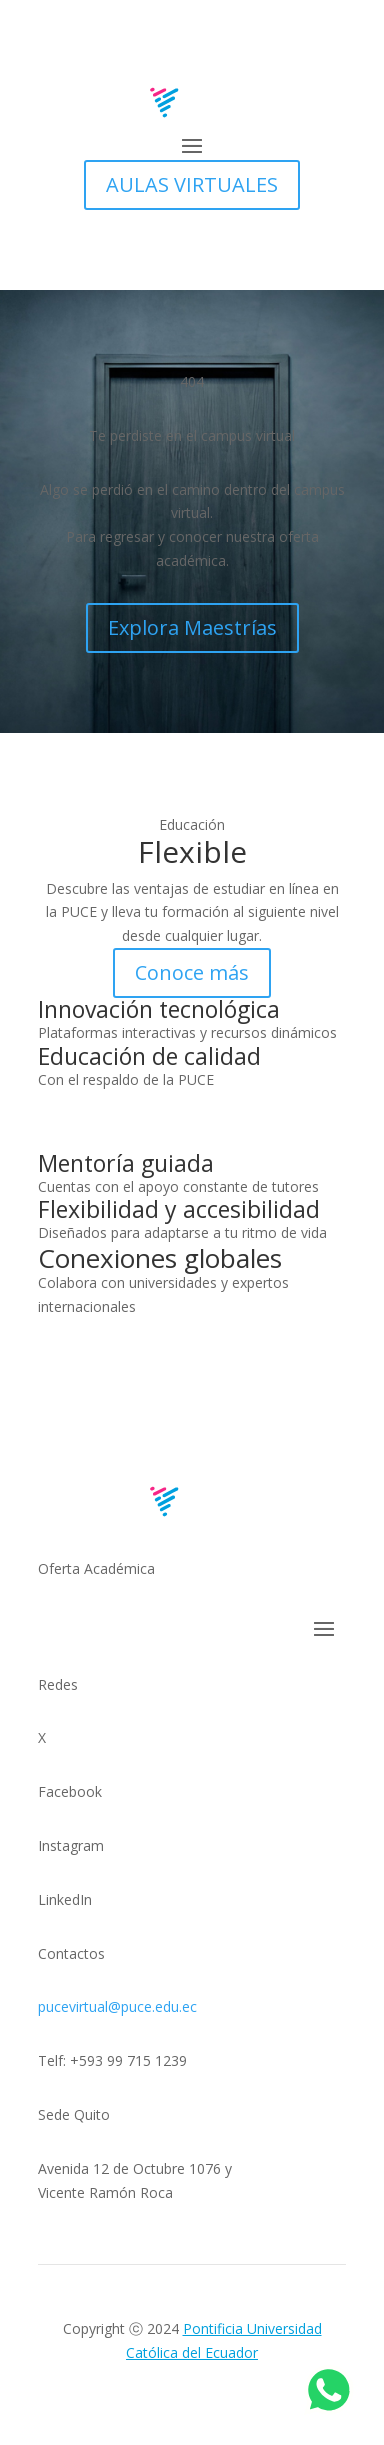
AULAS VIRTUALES (192, 184)
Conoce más (192, 972)
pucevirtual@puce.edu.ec (117, 2006)
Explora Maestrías (192, 627)
